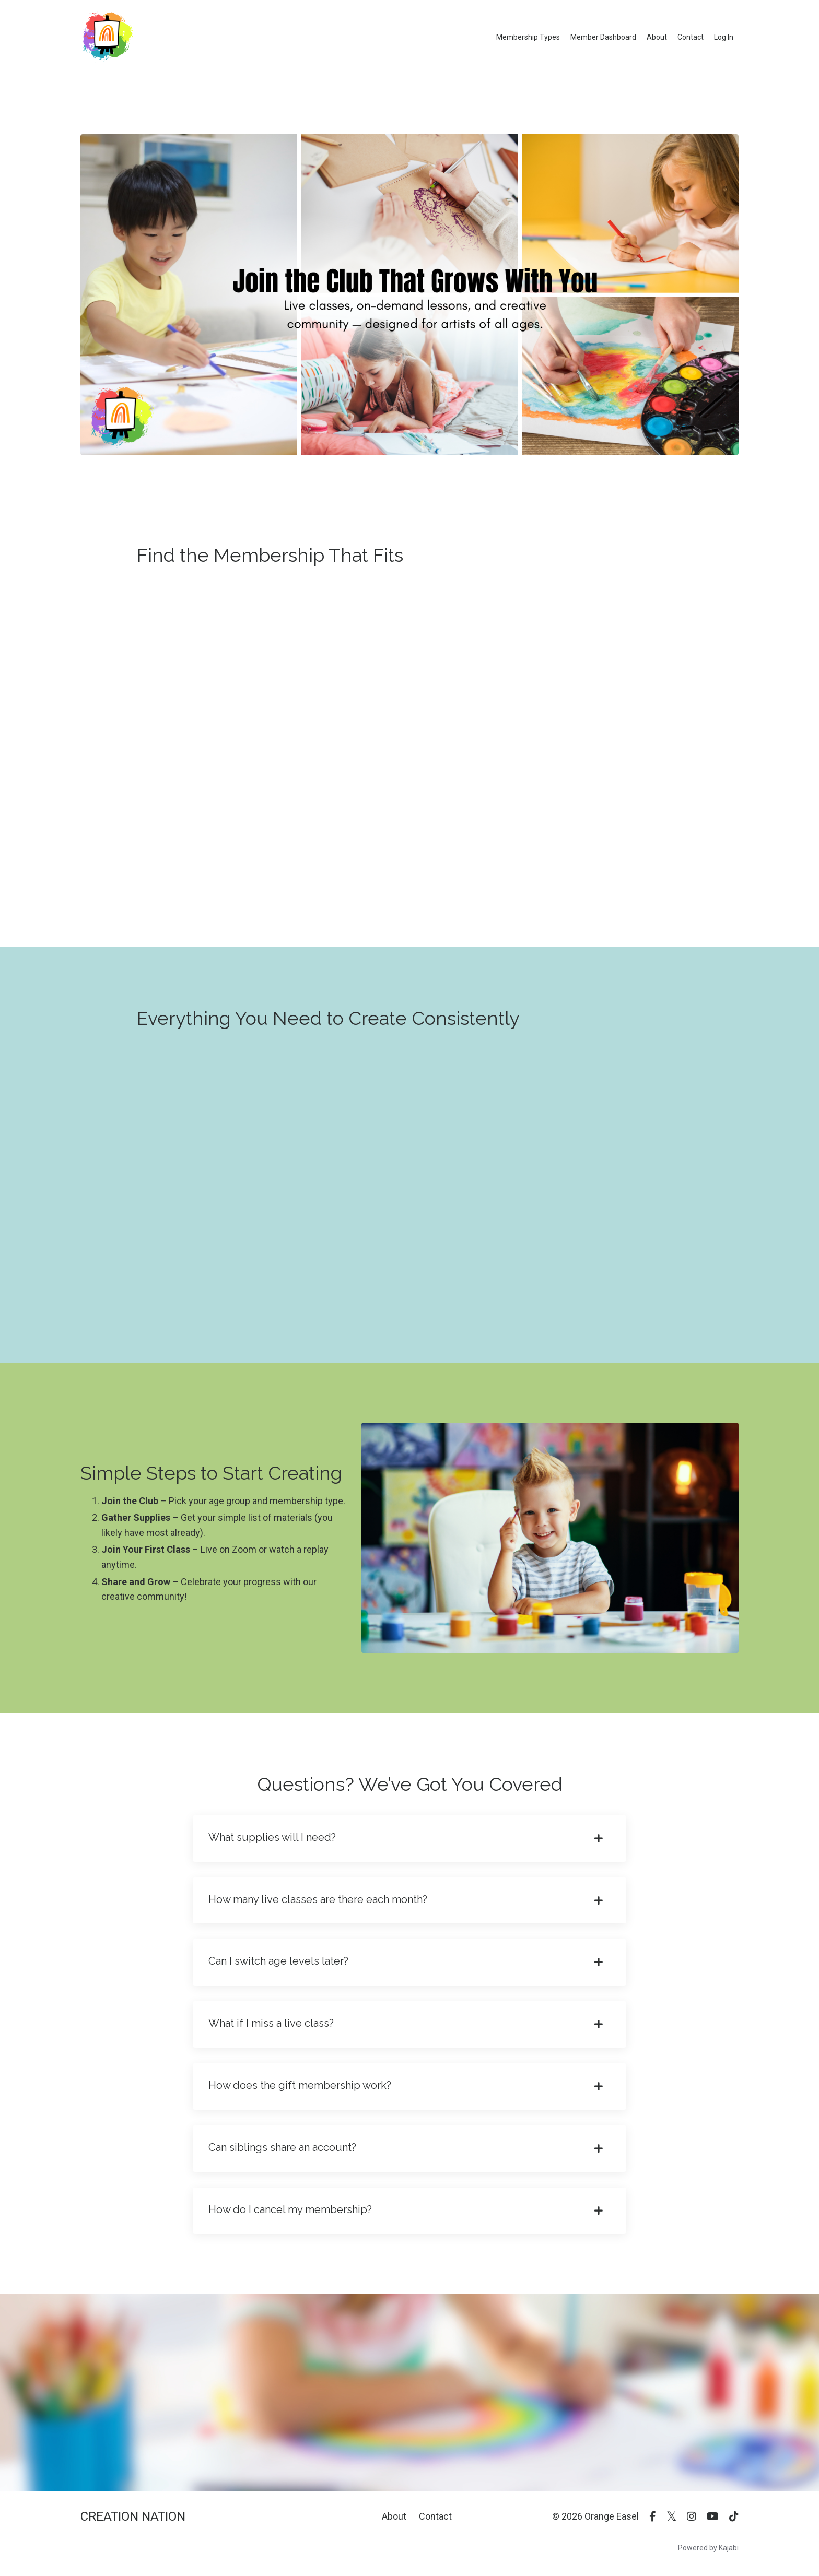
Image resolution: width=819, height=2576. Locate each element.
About (657, 37)
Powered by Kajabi (708, 2549)
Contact (690, 37)
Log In (723, 37)
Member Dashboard (603, 37)
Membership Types (528, 37)
